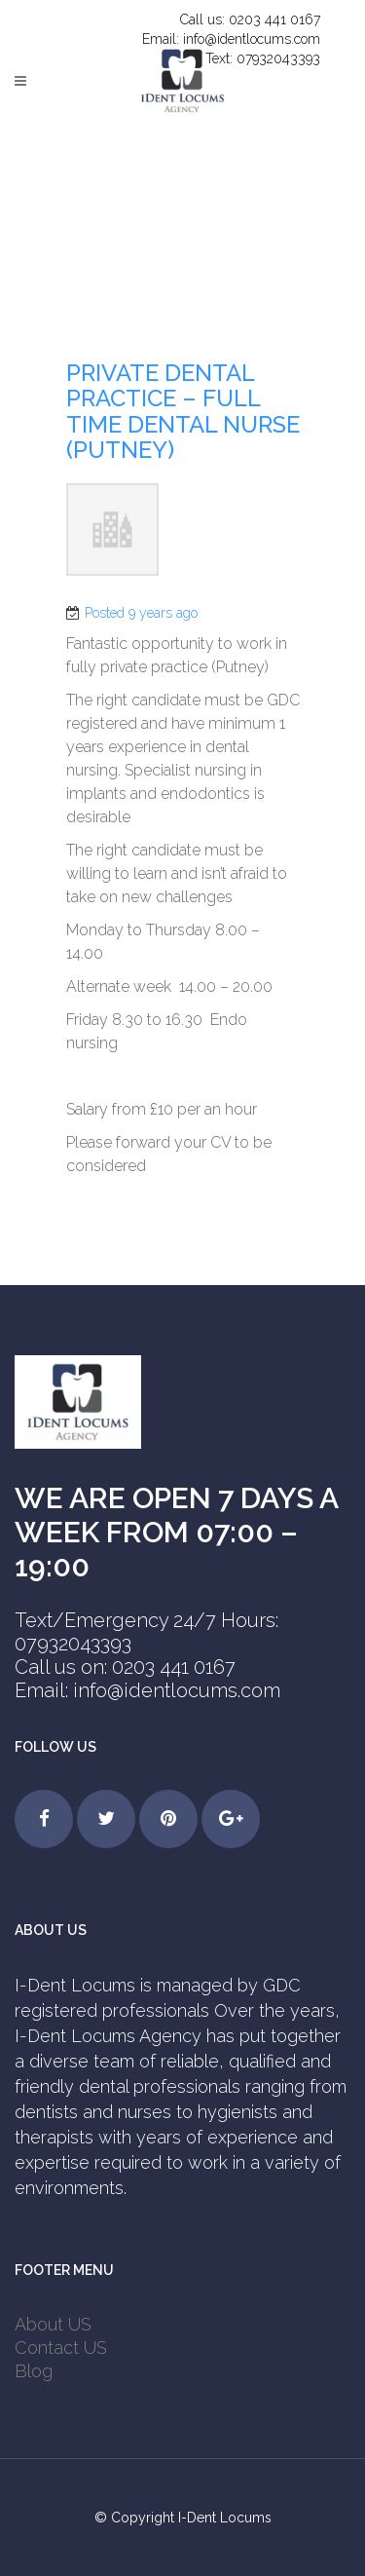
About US (53, 2324)
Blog (34, 2371)
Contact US (61, 2347)
